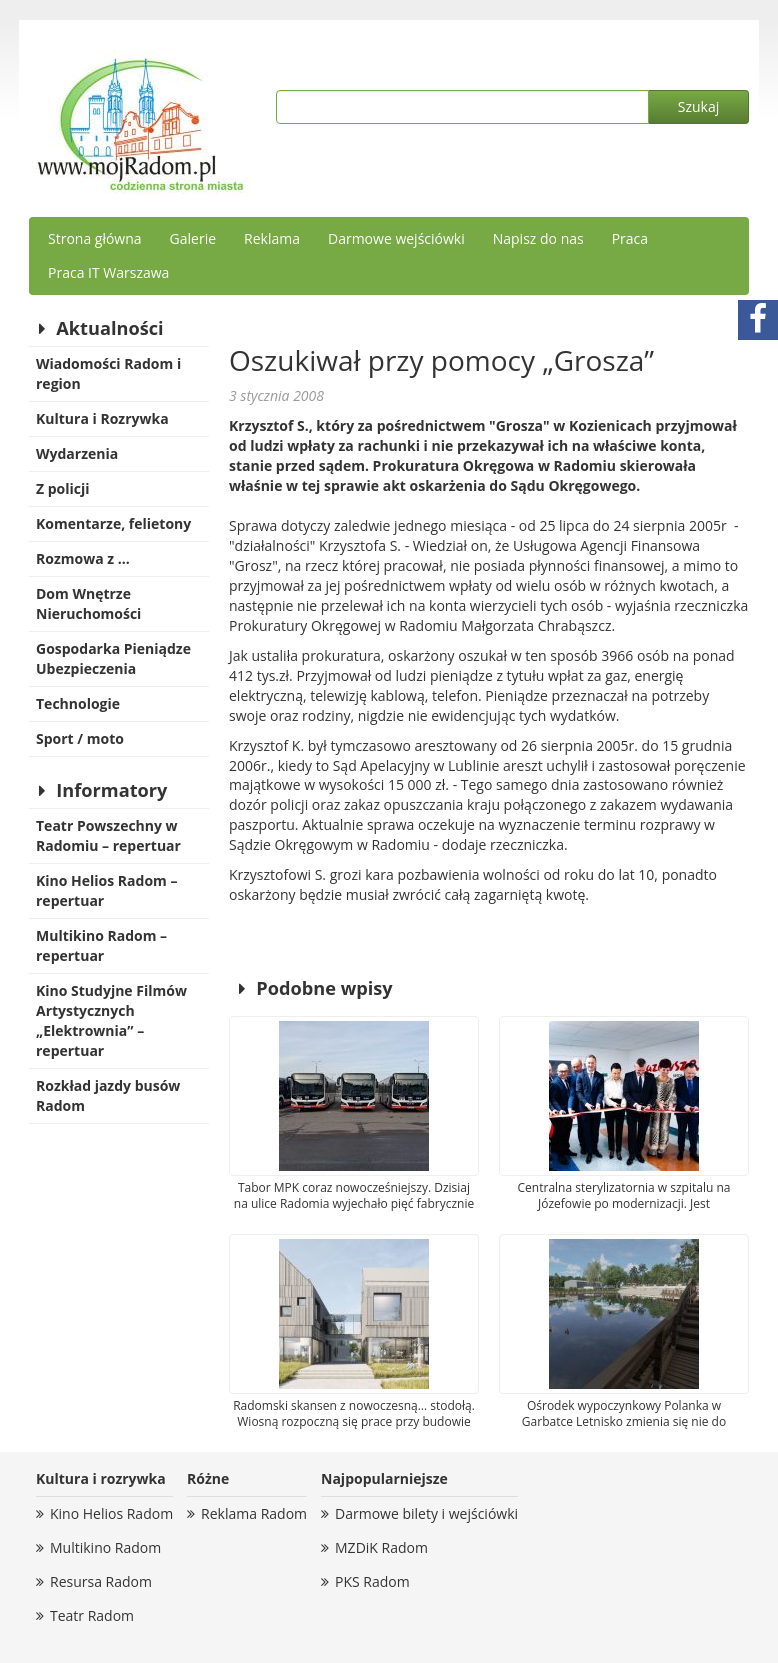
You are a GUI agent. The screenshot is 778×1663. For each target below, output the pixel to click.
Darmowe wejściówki (396, 238)
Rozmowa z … (83, 558)
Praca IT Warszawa (108, 272)
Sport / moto (80, 738)
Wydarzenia (77, 453)
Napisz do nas (538, 238)
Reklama (272, 238)
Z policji (63, 488)
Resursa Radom (101, 1581)
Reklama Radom (254, 1513)
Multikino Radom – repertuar (101, 945)
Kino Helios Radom (111, 1513)
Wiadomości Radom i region (108, 373)
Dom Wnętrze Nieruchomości (88, 603)
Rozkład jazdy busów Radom (108, 1095)
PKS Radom (372, 1581)
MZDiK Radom (381, 1547)
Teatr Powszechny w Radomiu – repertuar (108, 835)
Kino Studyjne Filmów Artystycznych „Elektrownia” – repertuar (111, 1020)
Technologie (78, 703)
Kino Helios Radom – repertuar (106, 890)
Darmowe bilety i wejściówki (426, 1513)
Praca (630, 238)
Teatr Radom (92, 1615)
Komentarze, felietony (113, 523)
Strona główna (95, 238)
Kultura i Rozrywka (102, 418)
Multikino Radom (105, 1547)
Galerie (193, 238)
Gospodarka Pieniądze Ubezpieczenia (113, 658)
